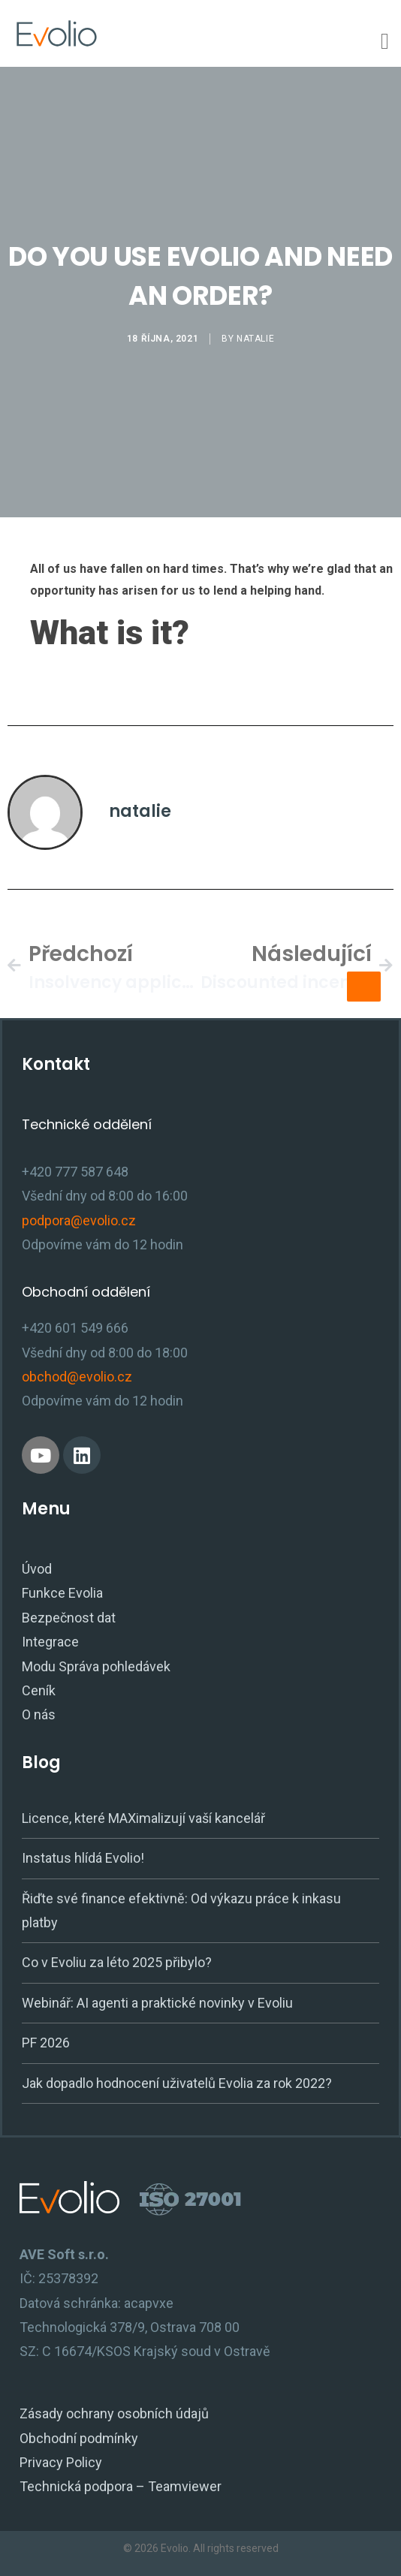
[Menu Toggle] (385, 41)
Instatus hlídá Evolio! (83, 1858)
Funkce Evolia (62, 1593)
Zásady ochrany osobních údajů (114, 2413)
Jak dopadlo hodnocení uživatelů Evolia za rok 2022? (177, 2083)
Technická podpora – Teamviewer (121, 2486)
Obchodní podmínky (79, 2438)
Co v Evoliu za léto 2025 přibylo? (117, 1962)
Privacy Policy (61, 2462)
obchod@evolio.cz (77, 1376)
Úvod (37, 1569)
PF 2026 (46, 2042)
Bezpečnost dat (69, 1617)
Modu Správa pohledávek (96, 1666)
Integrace (50, 1642)
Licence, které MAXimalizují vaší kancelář (143, 1818)
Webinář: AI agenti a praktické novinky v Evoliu (157, 2003)
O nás (39, 1714)
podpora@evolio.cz (79, 1220)
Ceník (39, 1690)
